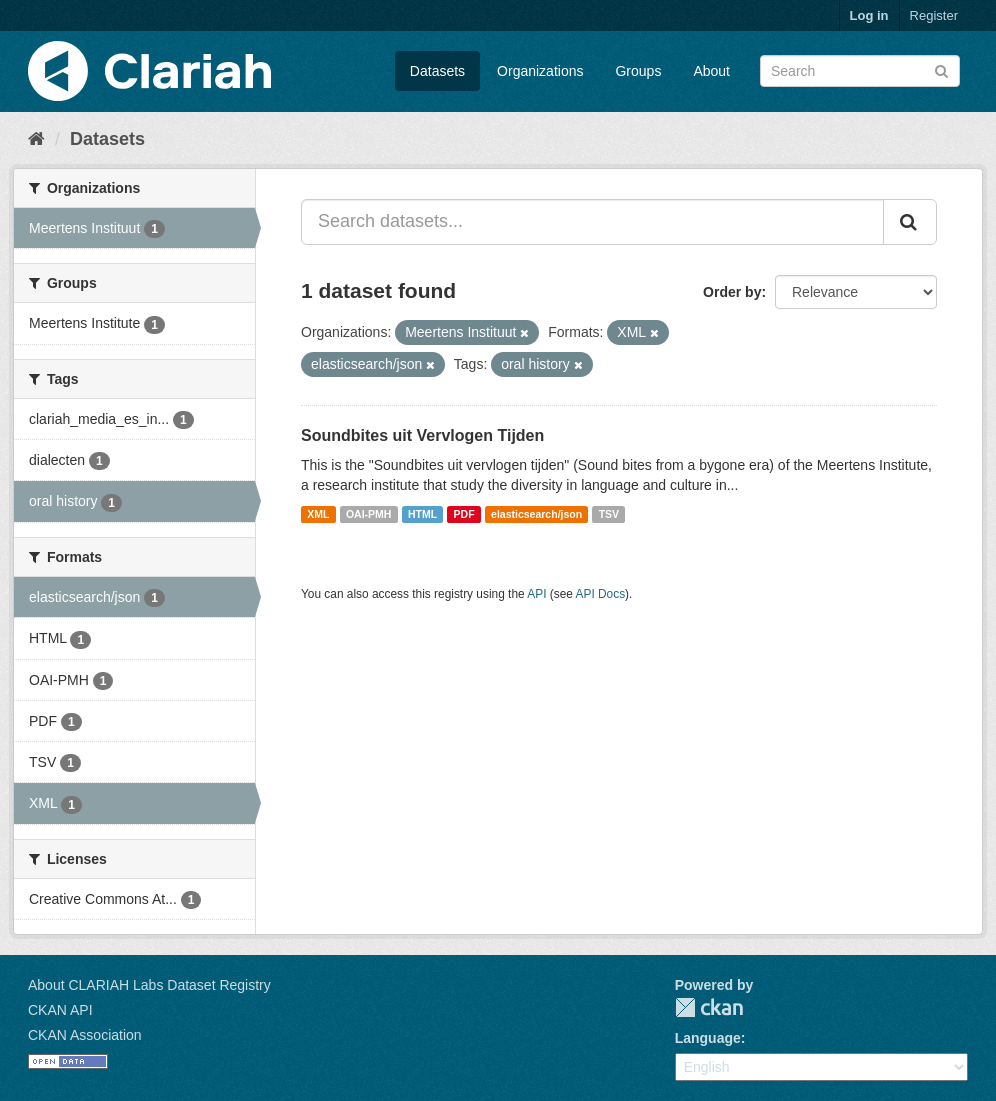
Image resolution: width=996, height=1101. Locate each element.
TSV (609, 514)
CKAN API (60, 1010)
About (711, 71)
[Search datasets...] (592, 222)
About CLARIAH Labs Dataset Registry (149, 985)
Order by (732, 292)
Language (708, 1038)
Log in (869, 15)
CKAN (709, 1007)
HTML (422, 514)
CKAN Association (85, 1035)
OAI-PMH (369, 514)
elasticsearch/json (536, 514)
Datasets (437, 71)
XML (318, 514)
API (536, 594)
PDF (464, 514)
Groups (638, 71)
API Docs (601, 594)
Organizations (540, 71)
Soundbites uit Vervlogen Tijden (422, 435)
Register (934, 15)
